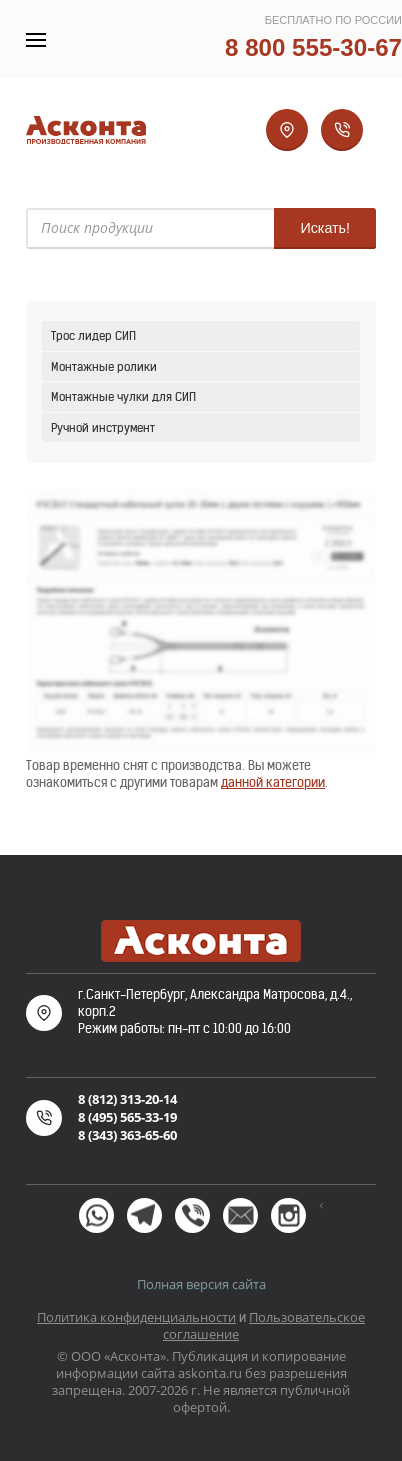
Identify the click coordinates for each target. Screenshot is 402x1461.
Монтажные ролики (104, 366)
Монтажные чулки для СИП (123, 396)
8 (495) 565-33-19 (127, 1117)
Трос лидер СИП (93, 335)
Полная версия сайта (201, 1284)
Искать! (325, 228)
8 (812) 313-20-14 (127, 1099)
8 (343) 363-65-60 (127, 1135)
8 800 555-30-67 (313, 47)
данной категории (273, 782)
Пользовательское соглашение (264, 1326)
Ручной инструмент (103, 427)
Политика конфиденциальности (136, 1317)
